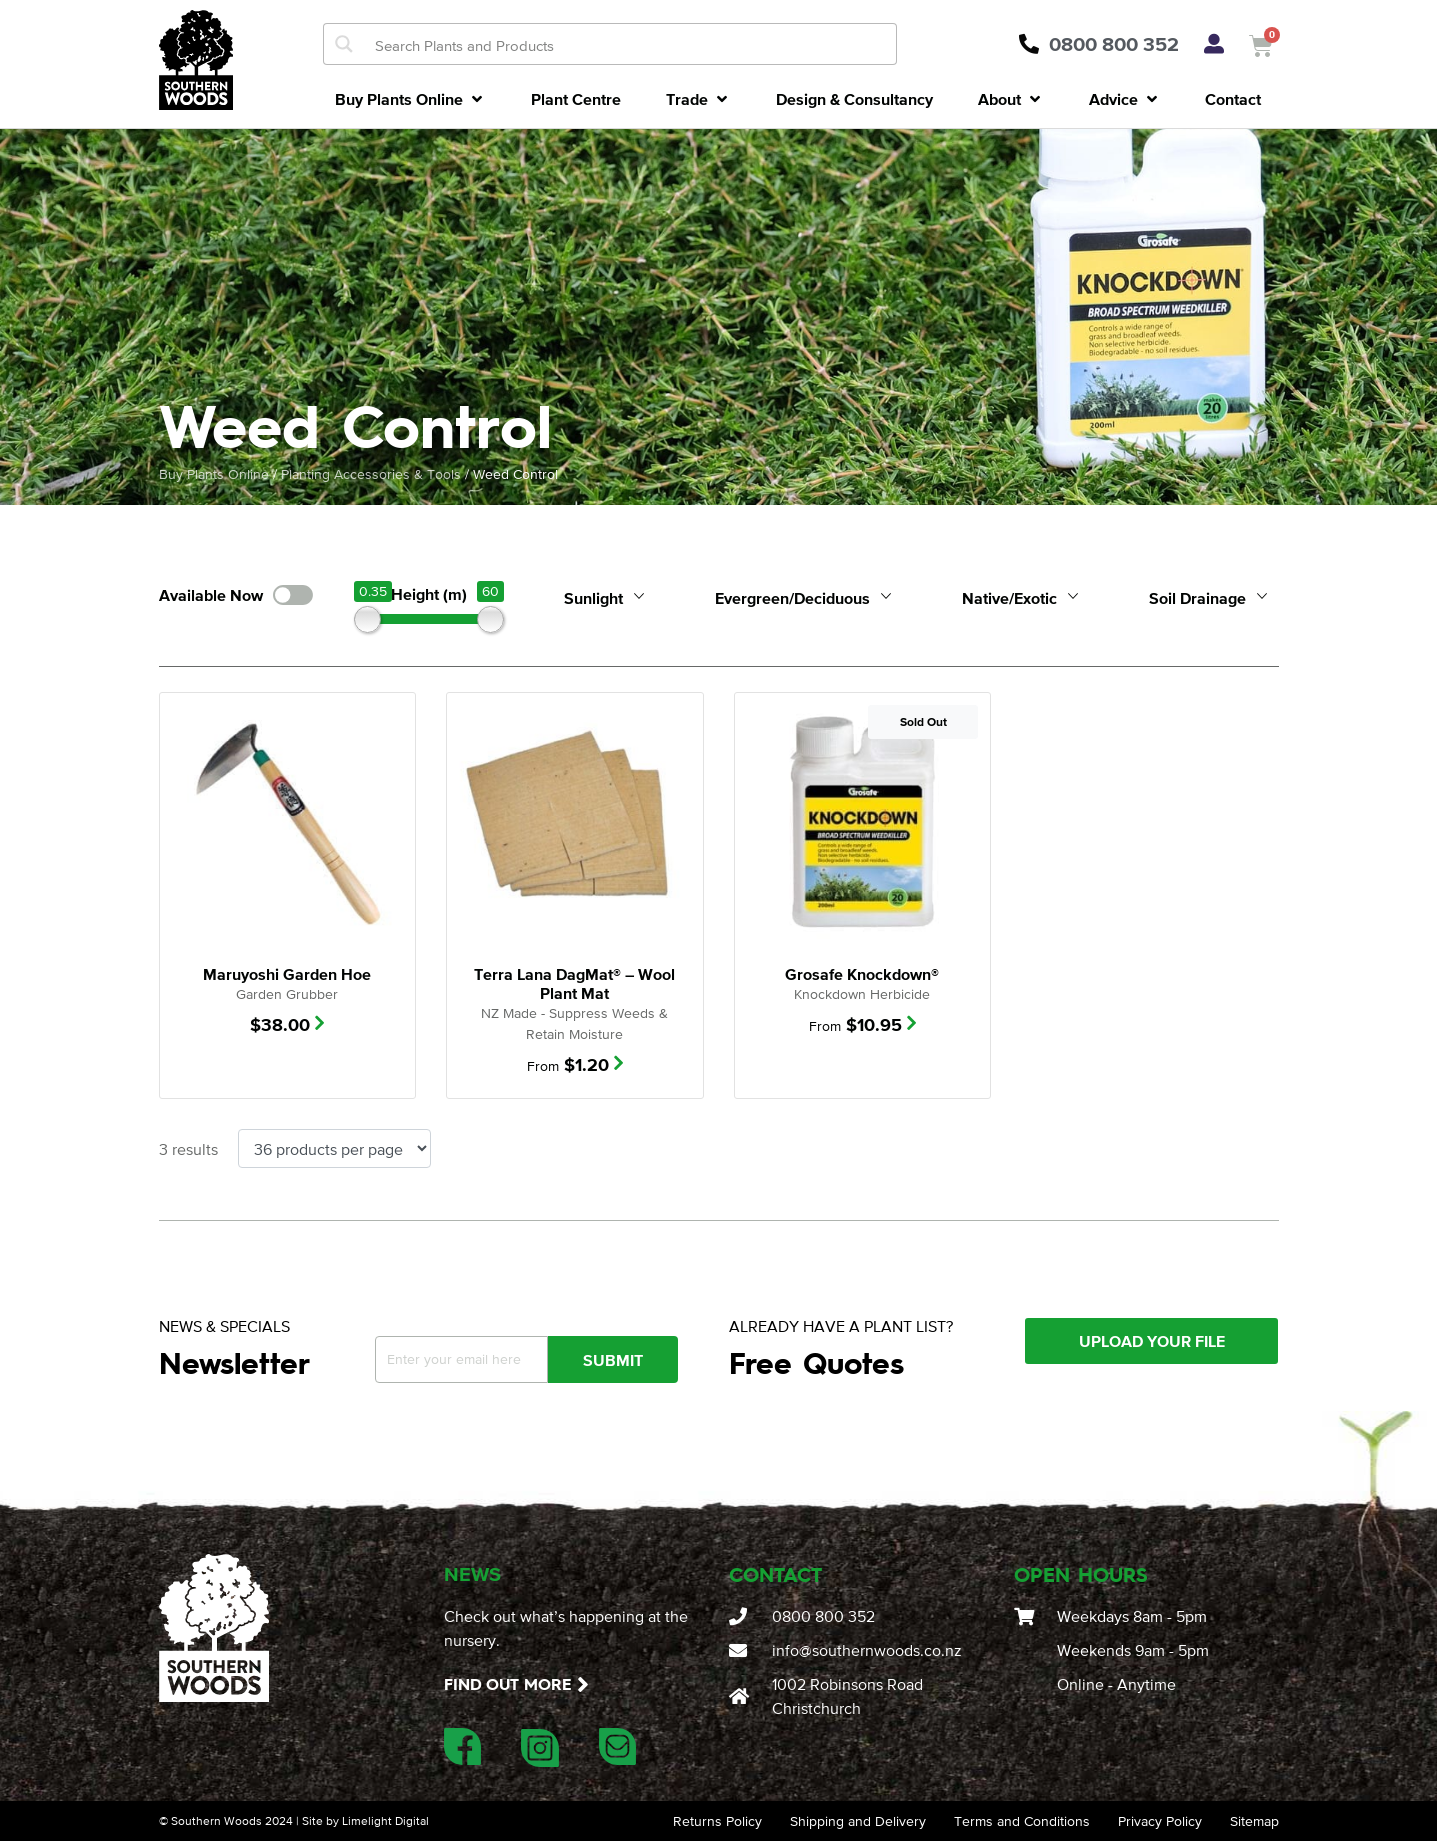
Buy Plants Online (214, 474)
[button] (410, 99)
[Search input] (631, 44)
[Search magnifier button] (344, 44)
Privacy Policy (1160, 1821)
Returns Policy (717, 1821)
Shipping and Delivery (858, 1821)
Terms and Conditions (1022, 1821)
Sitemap (1254, 1821)
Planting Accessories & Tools (371, 474)
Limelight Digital (385, 1821)
